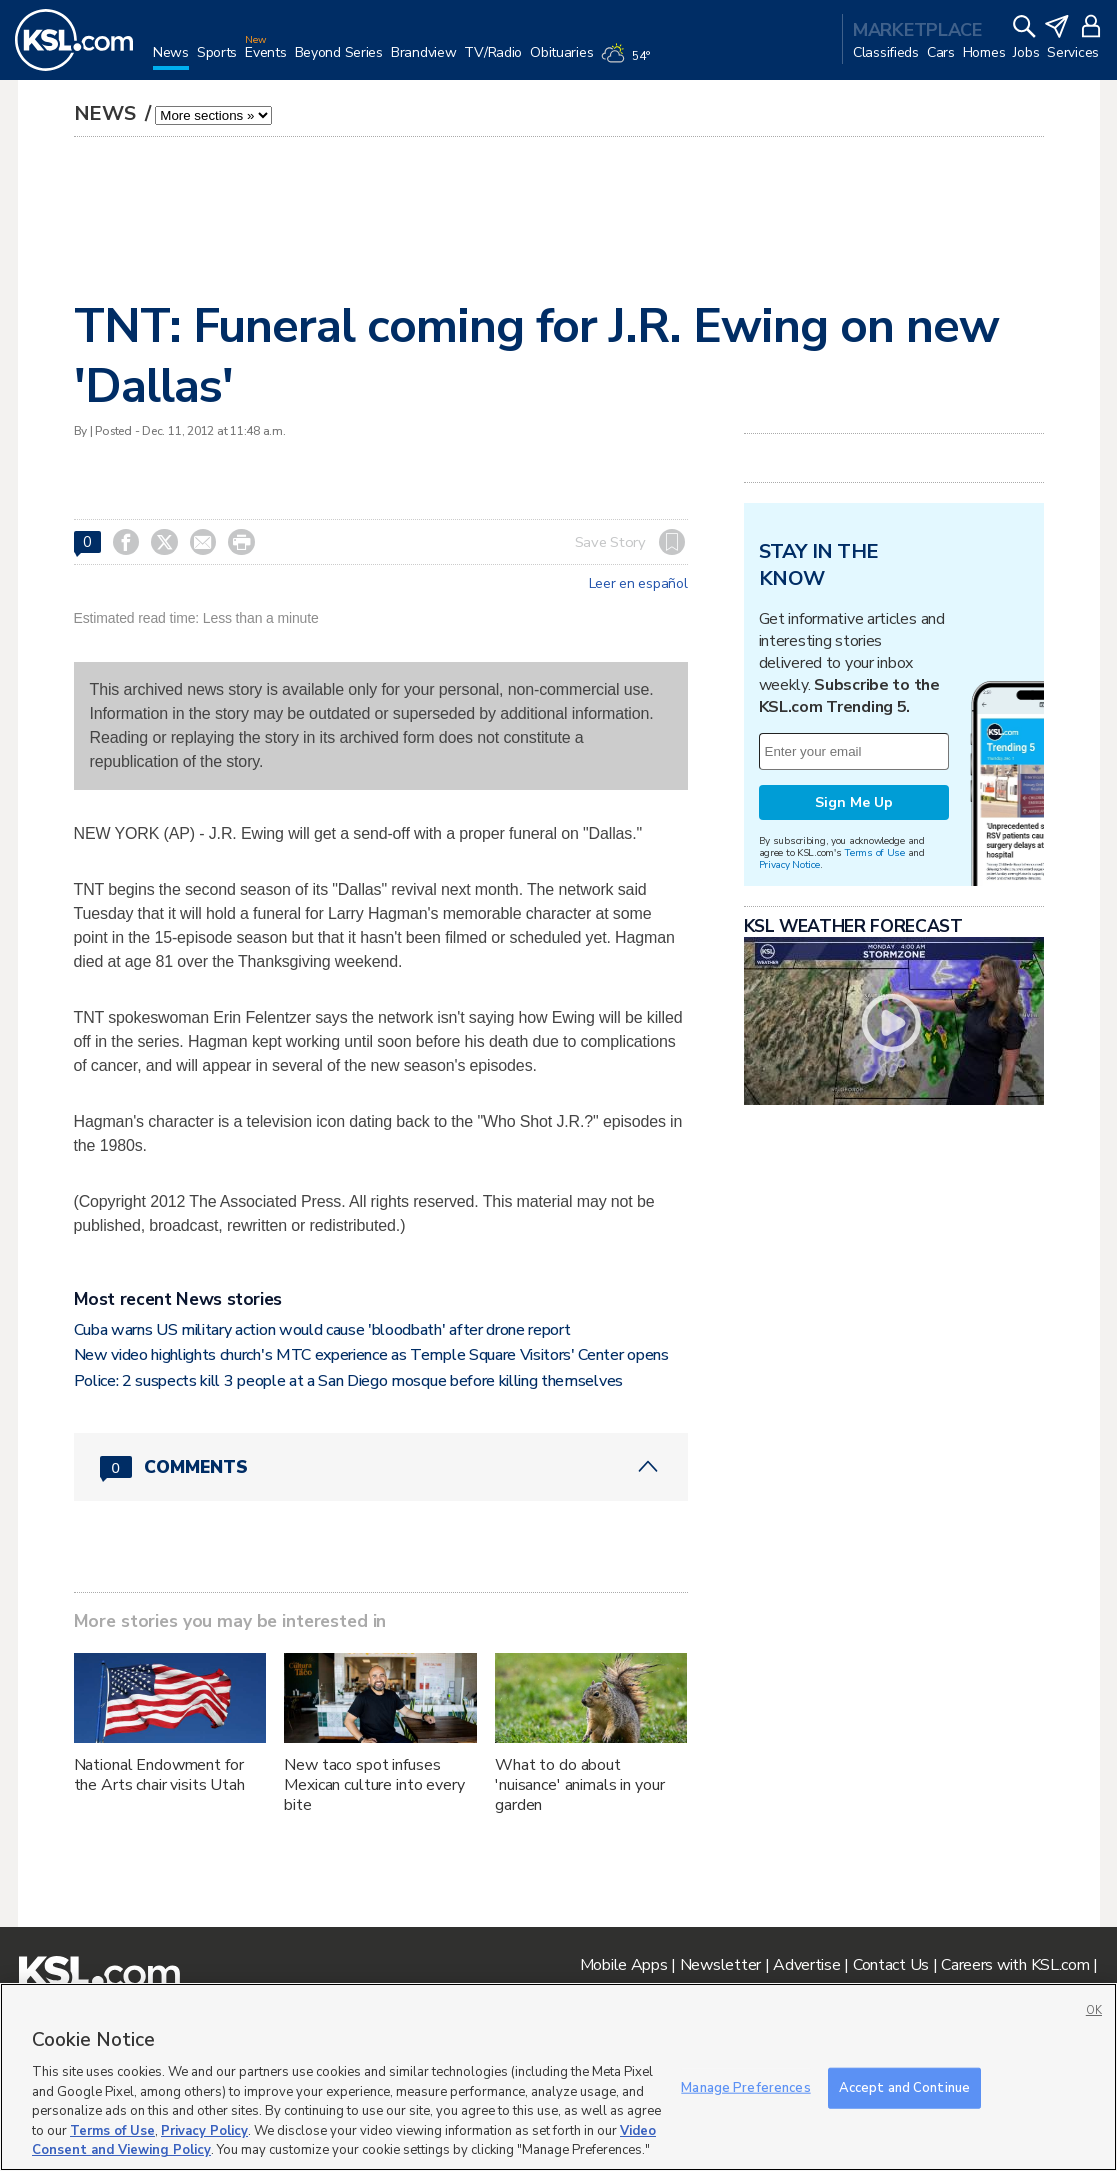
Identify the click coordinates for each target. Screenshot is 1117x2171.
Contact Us (891, 1965)
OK (1094, 2010)
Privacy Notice (789, 864)
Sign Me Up (854, 802)
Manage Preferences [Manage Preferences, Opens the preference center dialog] (745, 2087)
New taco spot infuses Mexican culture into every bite (374, 1785)
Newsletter (720, 1965)
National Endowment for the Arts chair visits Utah (159, 1775)
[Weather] (629, 62)
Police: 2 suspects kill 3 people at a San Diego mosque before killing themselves (348, 1381)
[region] (558, 2077)
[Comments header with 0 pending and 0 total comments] (381, 1467)
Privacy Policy (204, 2131)
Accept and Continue (904, 2087)
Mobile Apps (624, 1965)
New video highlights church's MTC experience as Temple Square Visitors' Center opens (371, 1355)
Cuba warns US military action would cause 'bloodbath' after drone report (322, 1330)
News (107, 113)
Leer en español (638, 584)
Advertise (806, 1965)
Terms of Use (874, 852)
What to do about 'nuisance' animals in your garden (579, 1785)
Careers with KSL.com (1015, 1965)
